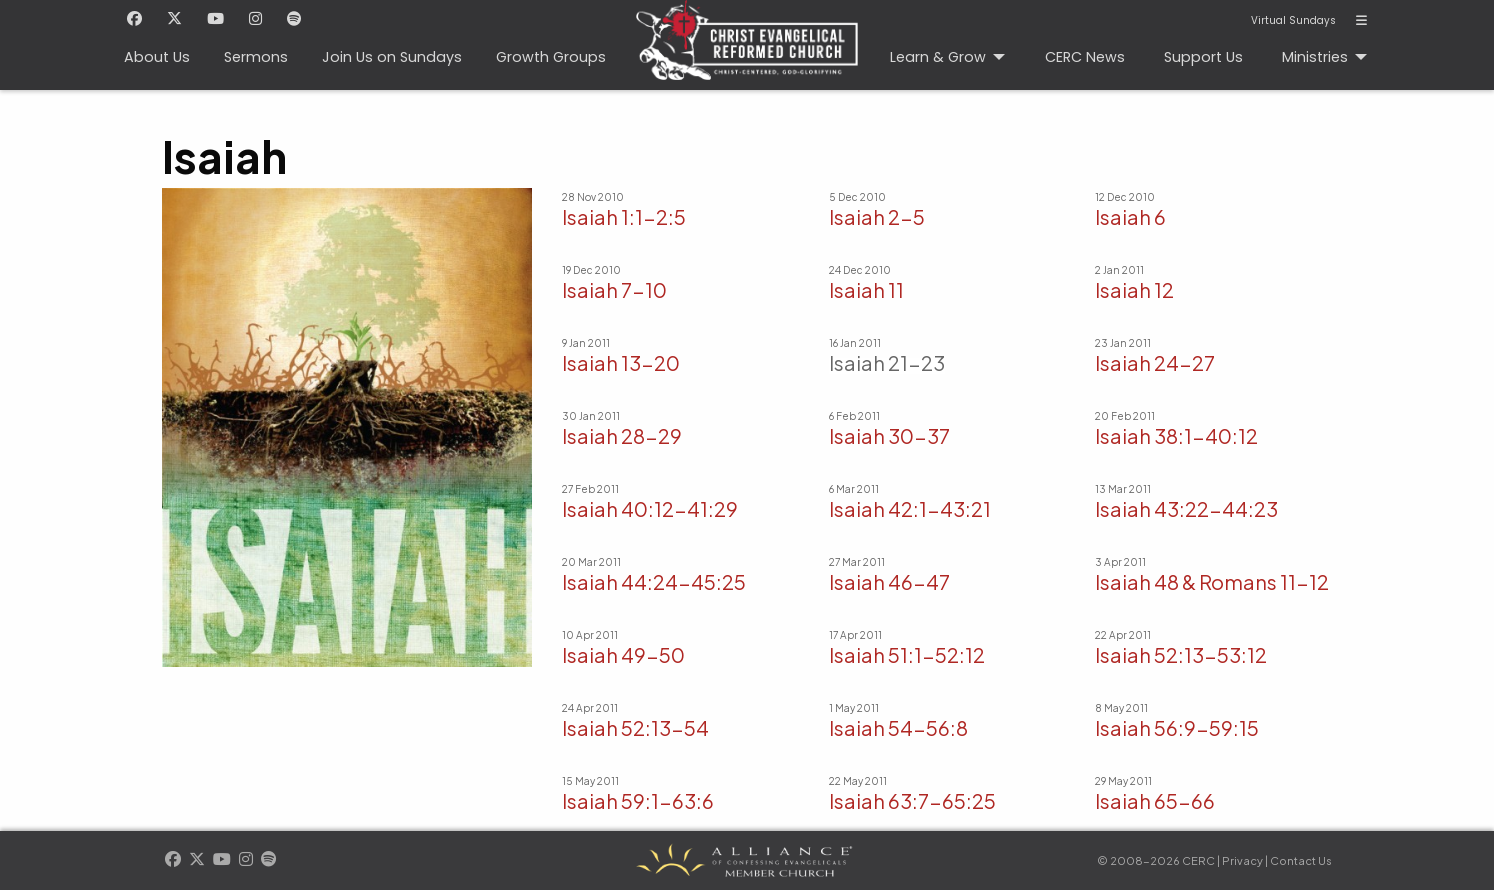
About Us (157, 57)
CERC (741, 31)
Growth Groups (551, 57)
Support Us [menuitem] (1203, 57)
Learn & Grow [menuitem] (938, 57)
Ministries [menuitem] (1315, 57)
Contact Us (1301, 860)
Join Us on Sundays (392, 57)
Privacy (1242, 860)
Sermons (256, 57)
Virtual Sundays (1293, 21)
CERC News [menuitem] (1085, 57)
